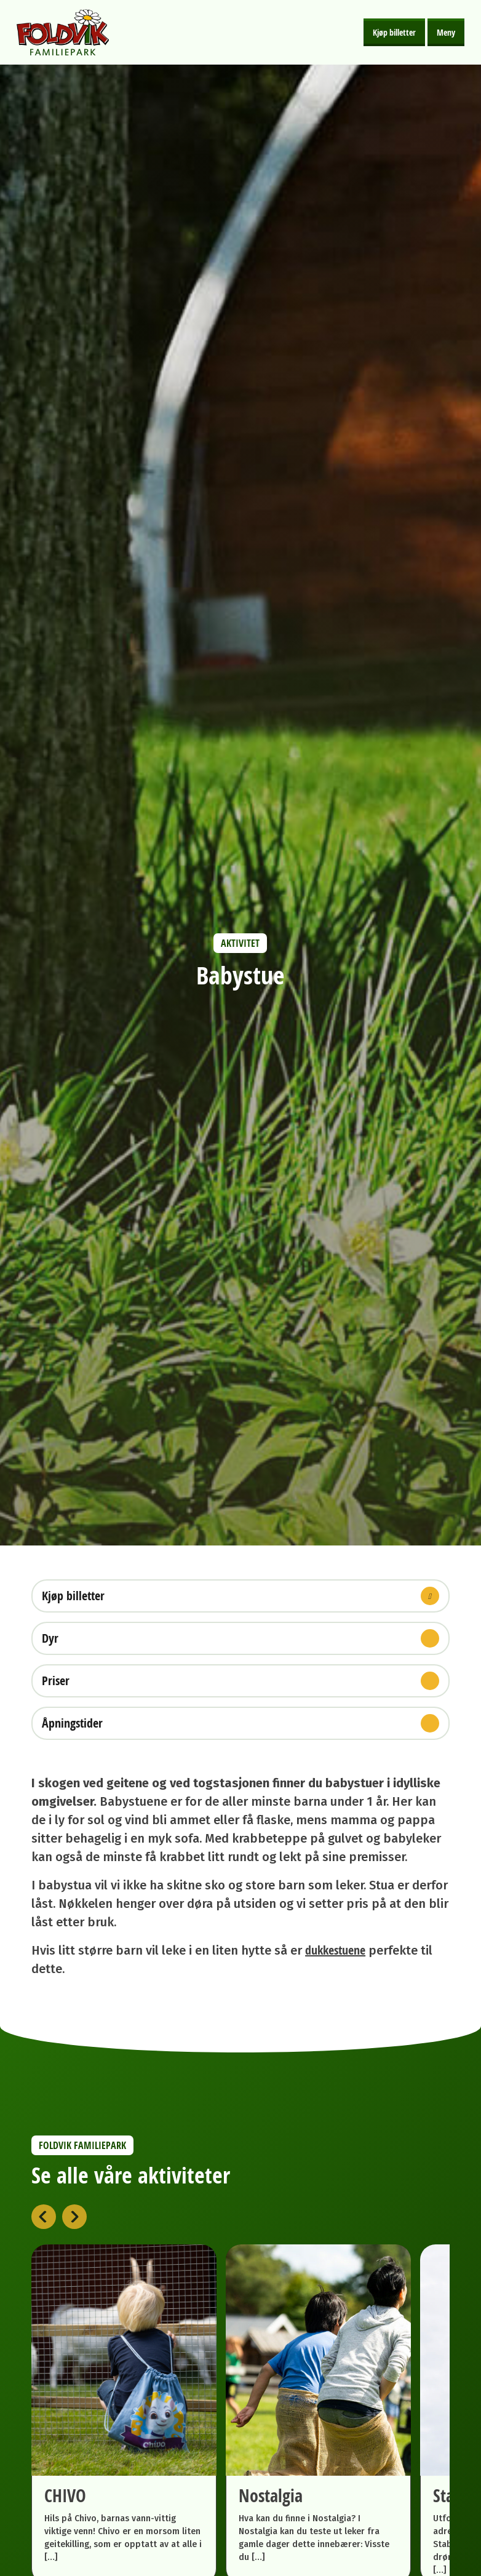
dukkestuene (335, 1950)
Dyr (240, 1638)
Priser (240, 1681)
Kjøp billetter (394, 32)
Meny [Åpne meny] (446, 32)
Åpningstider (240, 1723)
